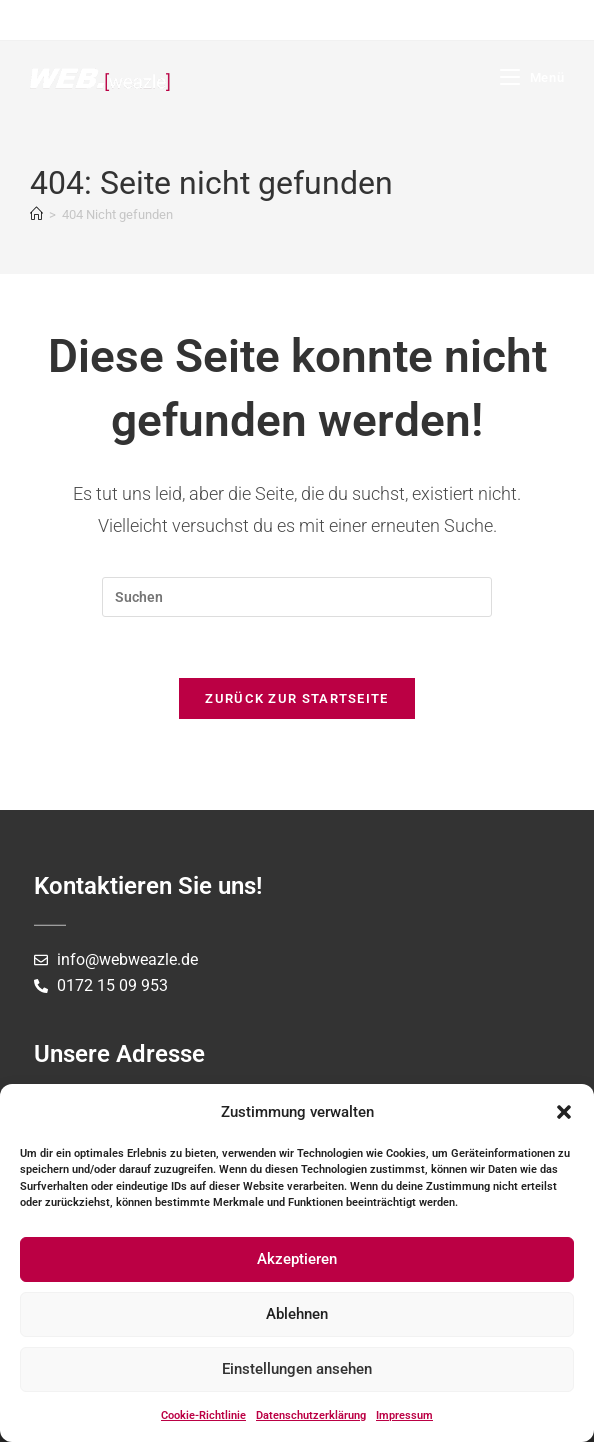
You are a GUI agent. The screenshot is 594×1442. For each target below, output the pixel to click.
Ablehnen (297, 1314)
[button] (564, 1112)
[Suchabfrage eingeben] (297, 597)
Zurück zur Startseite (296, 698)
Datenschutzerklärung (311, 1415)
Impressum (404, 1415)
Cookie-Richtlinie (203, 1415)
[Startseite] (36, 214)
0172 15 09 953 (112, 985)
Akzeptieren (297, 1259)
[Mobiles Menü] (532, 77)
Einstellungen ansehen (297, 1369)
